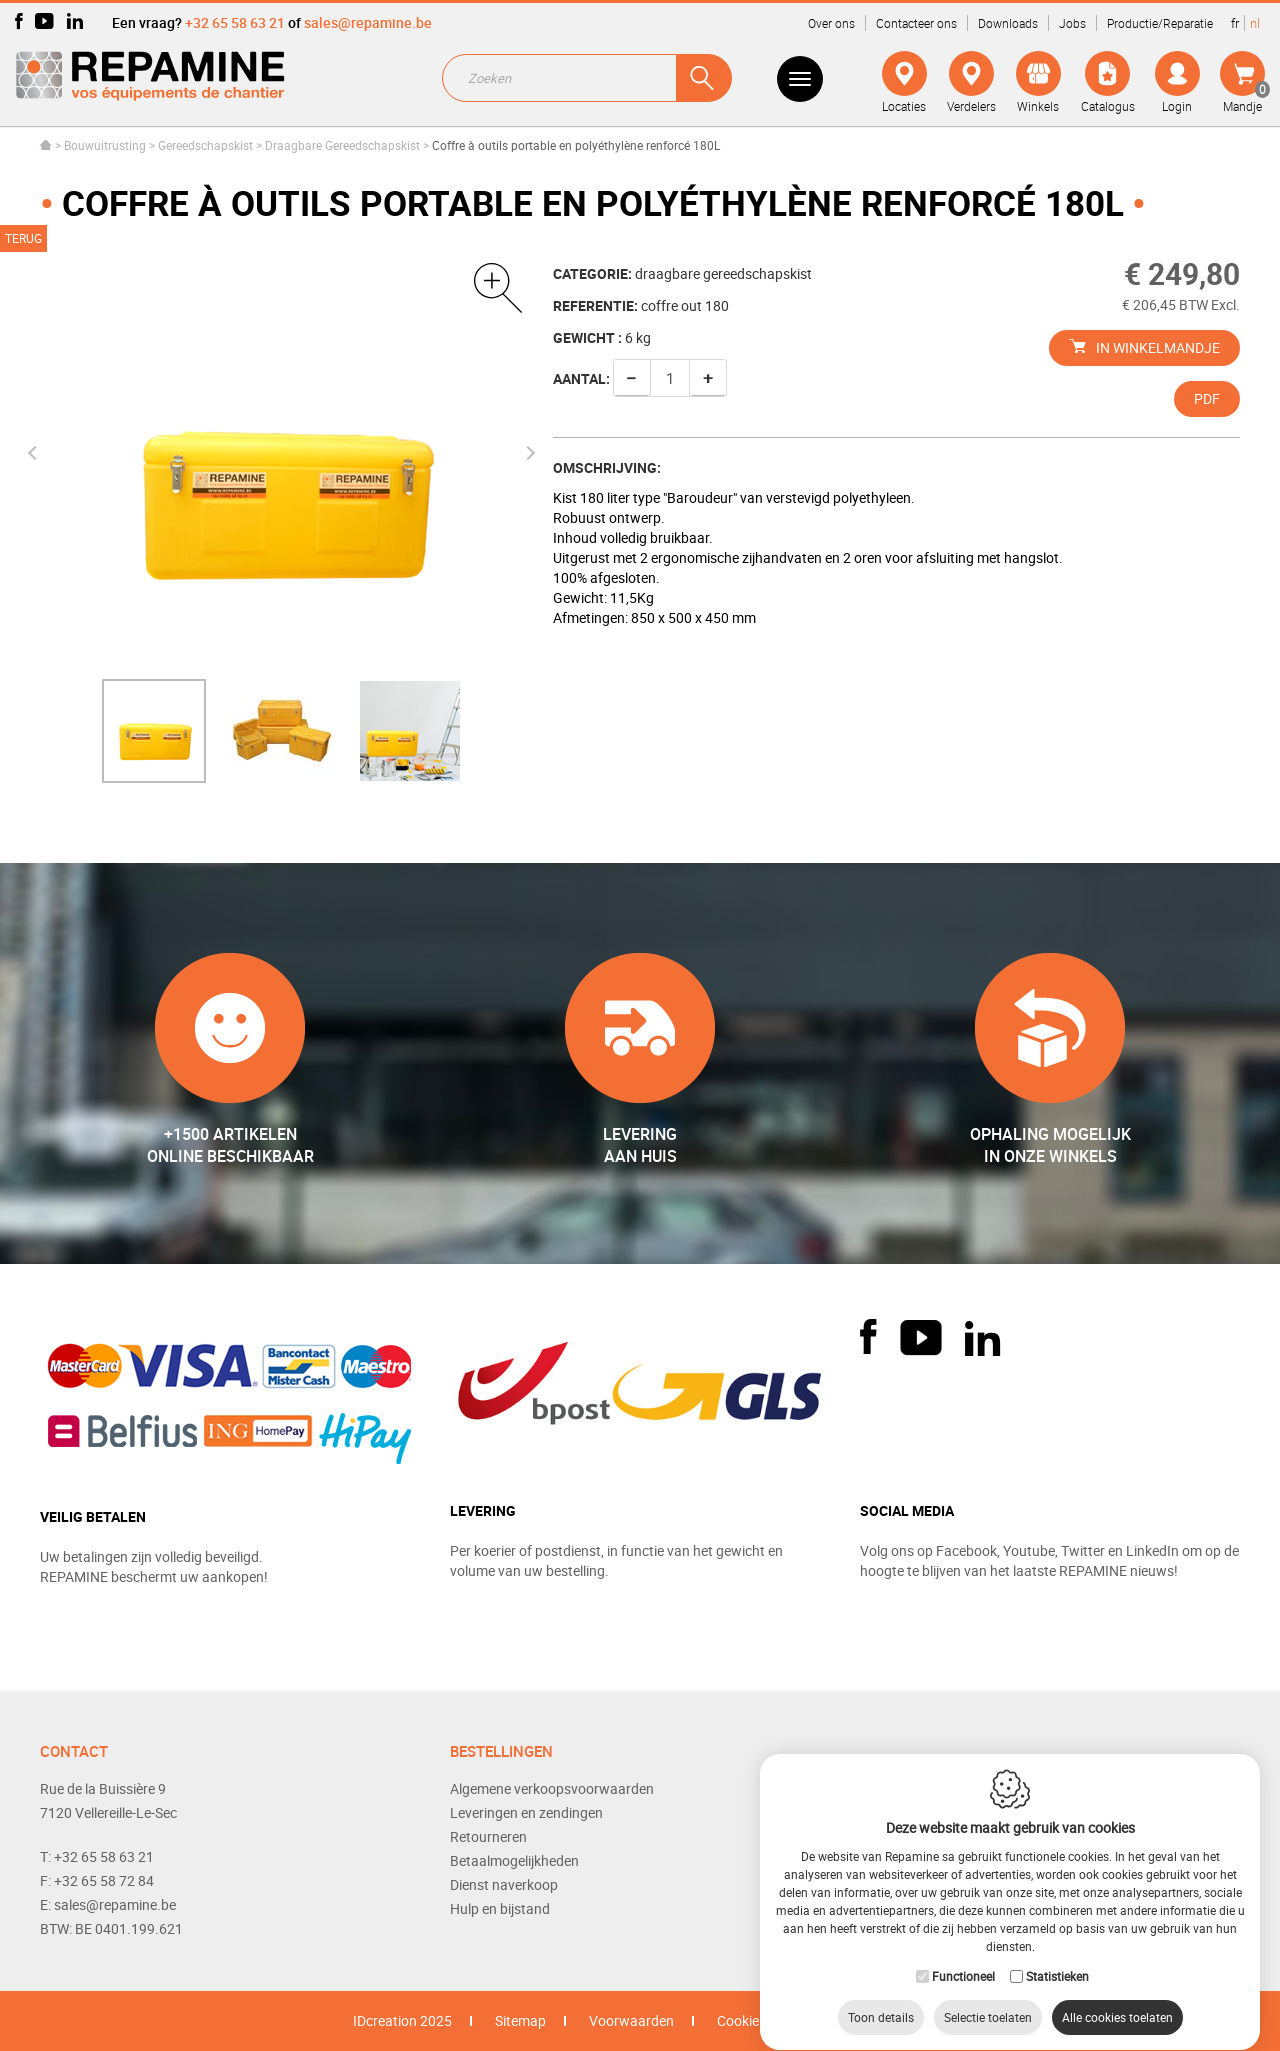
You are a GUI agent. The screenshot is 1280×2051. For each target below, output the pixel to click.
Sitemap (520, 2020)
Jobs (1072, 23)
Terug (23, 238)
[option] (154, 731)
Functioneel (963, 1957)
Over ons (831, 23)
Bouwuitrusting (105, 145)
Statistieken (1057, 1957)
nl (1255, 23)
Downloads (1008, 23)
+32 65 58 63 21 (235, 22)
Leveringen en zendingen (526, 1812)
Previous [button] (35, 453)
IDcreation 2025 (402, 2020)
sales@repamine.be (368, 22)
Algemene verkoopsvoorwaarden (552, 1788)
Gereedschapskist (205, 145)
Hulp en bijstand (500, 1908)
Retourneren (488, 1836)
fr (1235, 23)
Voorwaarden (631, 2020)
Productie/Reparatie (1160, 23)
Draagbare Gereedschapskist (342, 145)
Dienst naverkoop (504, 1884)
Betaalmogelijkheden (514, 1860)
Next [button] (527, 453)
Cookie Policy (758, 2020)
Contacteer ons (916, 23)
